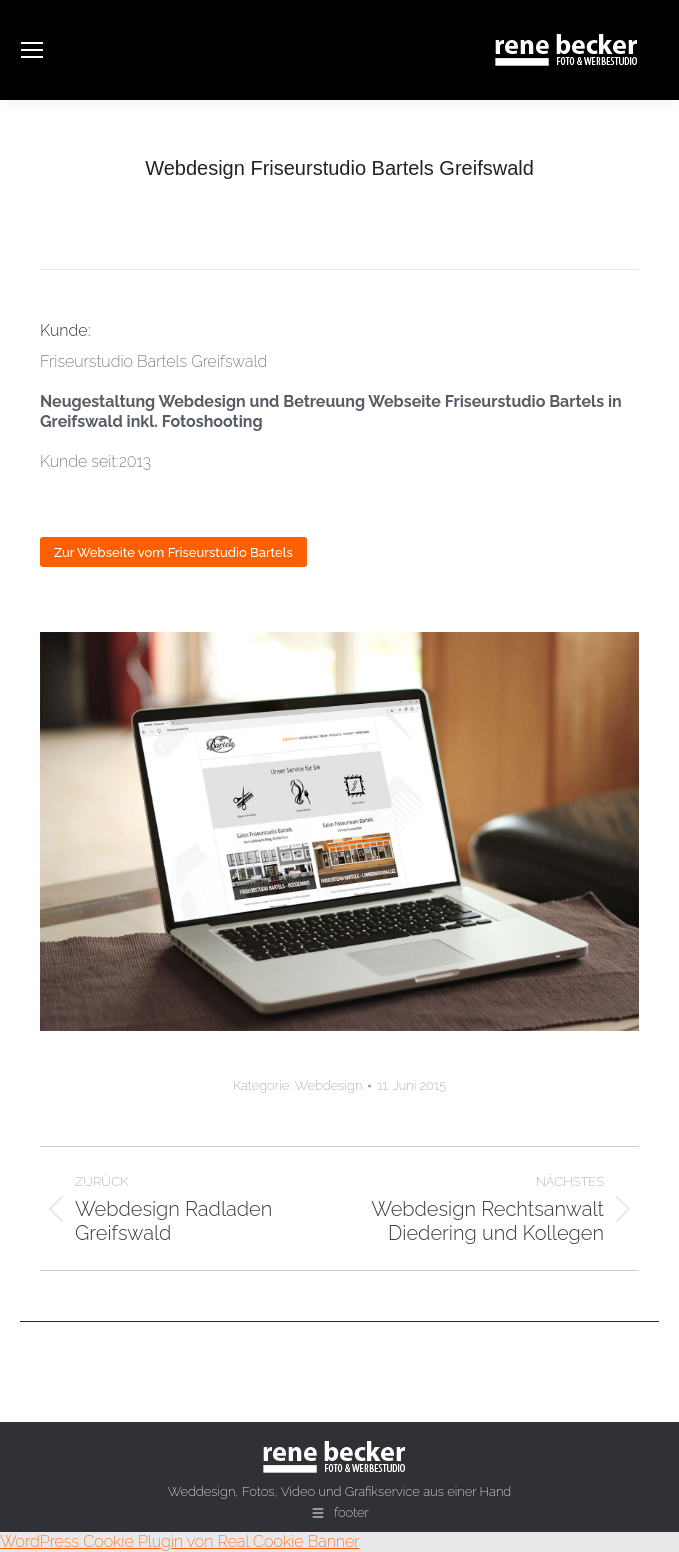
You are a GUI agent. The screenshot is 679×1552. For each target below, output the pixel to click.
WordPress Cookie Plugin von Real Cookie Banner (180, 1541)
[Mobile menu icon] (32, 50)
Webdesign (329, 1085)
